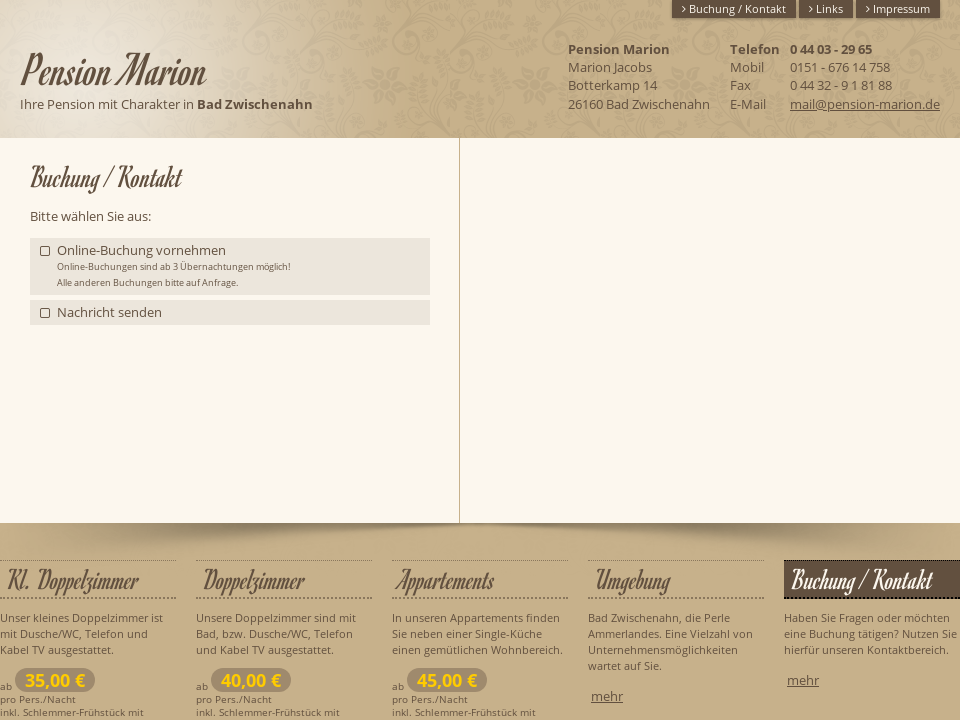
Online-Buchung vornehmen (173, 265)
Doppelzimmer (254, 580)
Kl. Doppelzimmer (73, 580)
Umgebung (633, 580)
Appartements (447, 580)
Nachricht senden (109, 312)
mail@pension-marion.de (865, 104)
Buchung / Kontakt (734, 8)
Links (826, 8)
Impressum (898, 8)
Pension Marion (116, 68)
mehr (607, 696)
